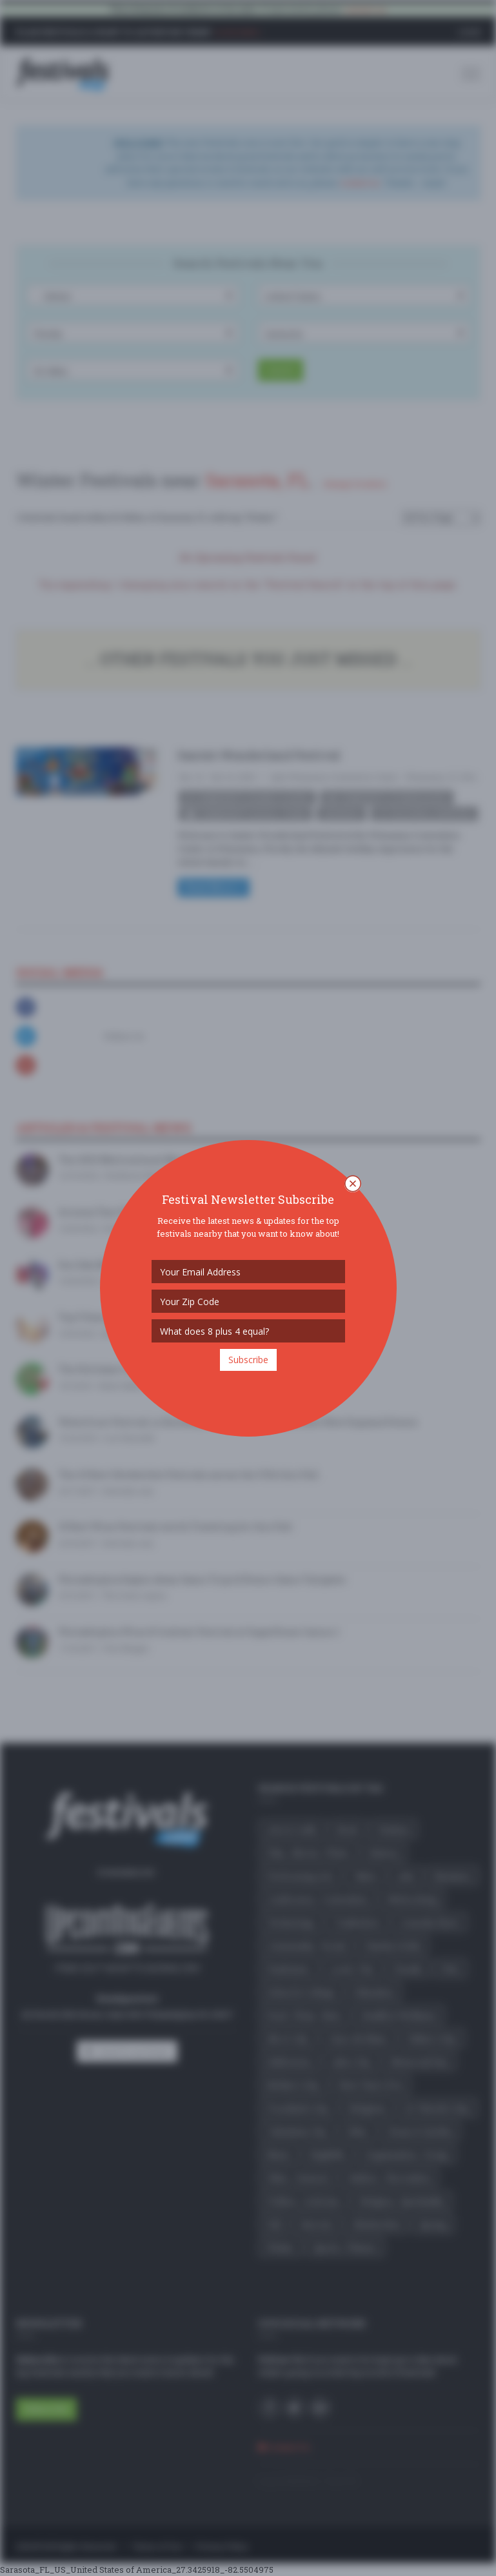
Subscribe (248, 1359)
